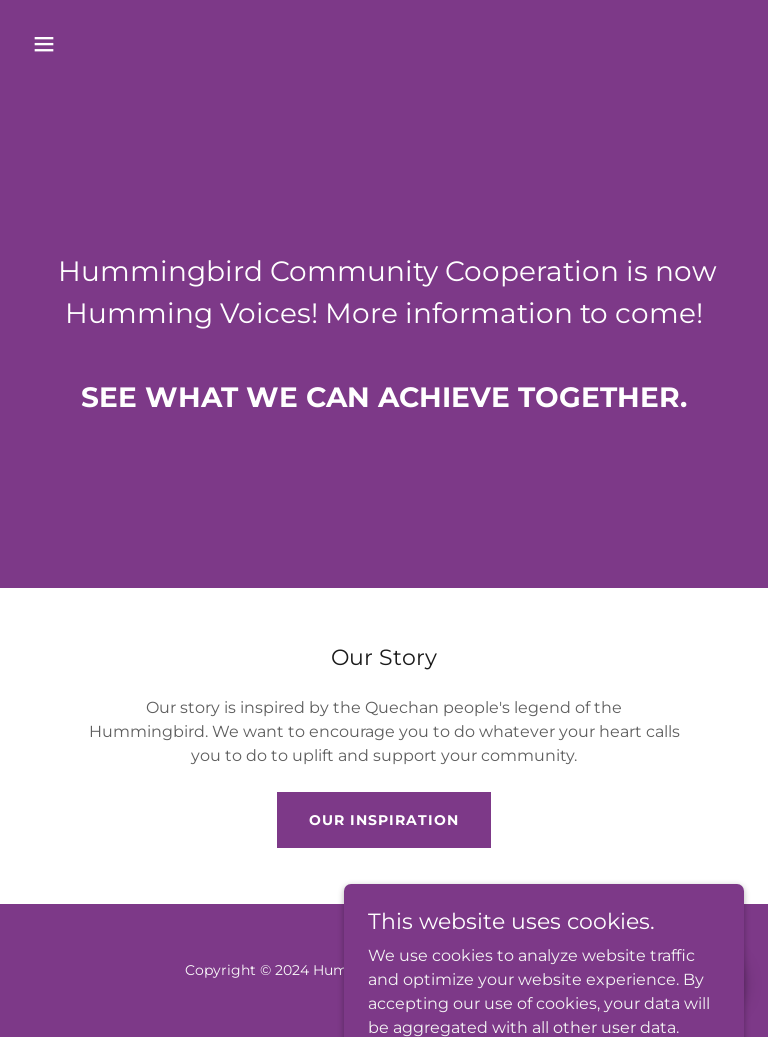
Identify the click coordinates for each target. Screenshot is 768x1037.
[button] (106, 44)
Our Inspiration (384, 820)
